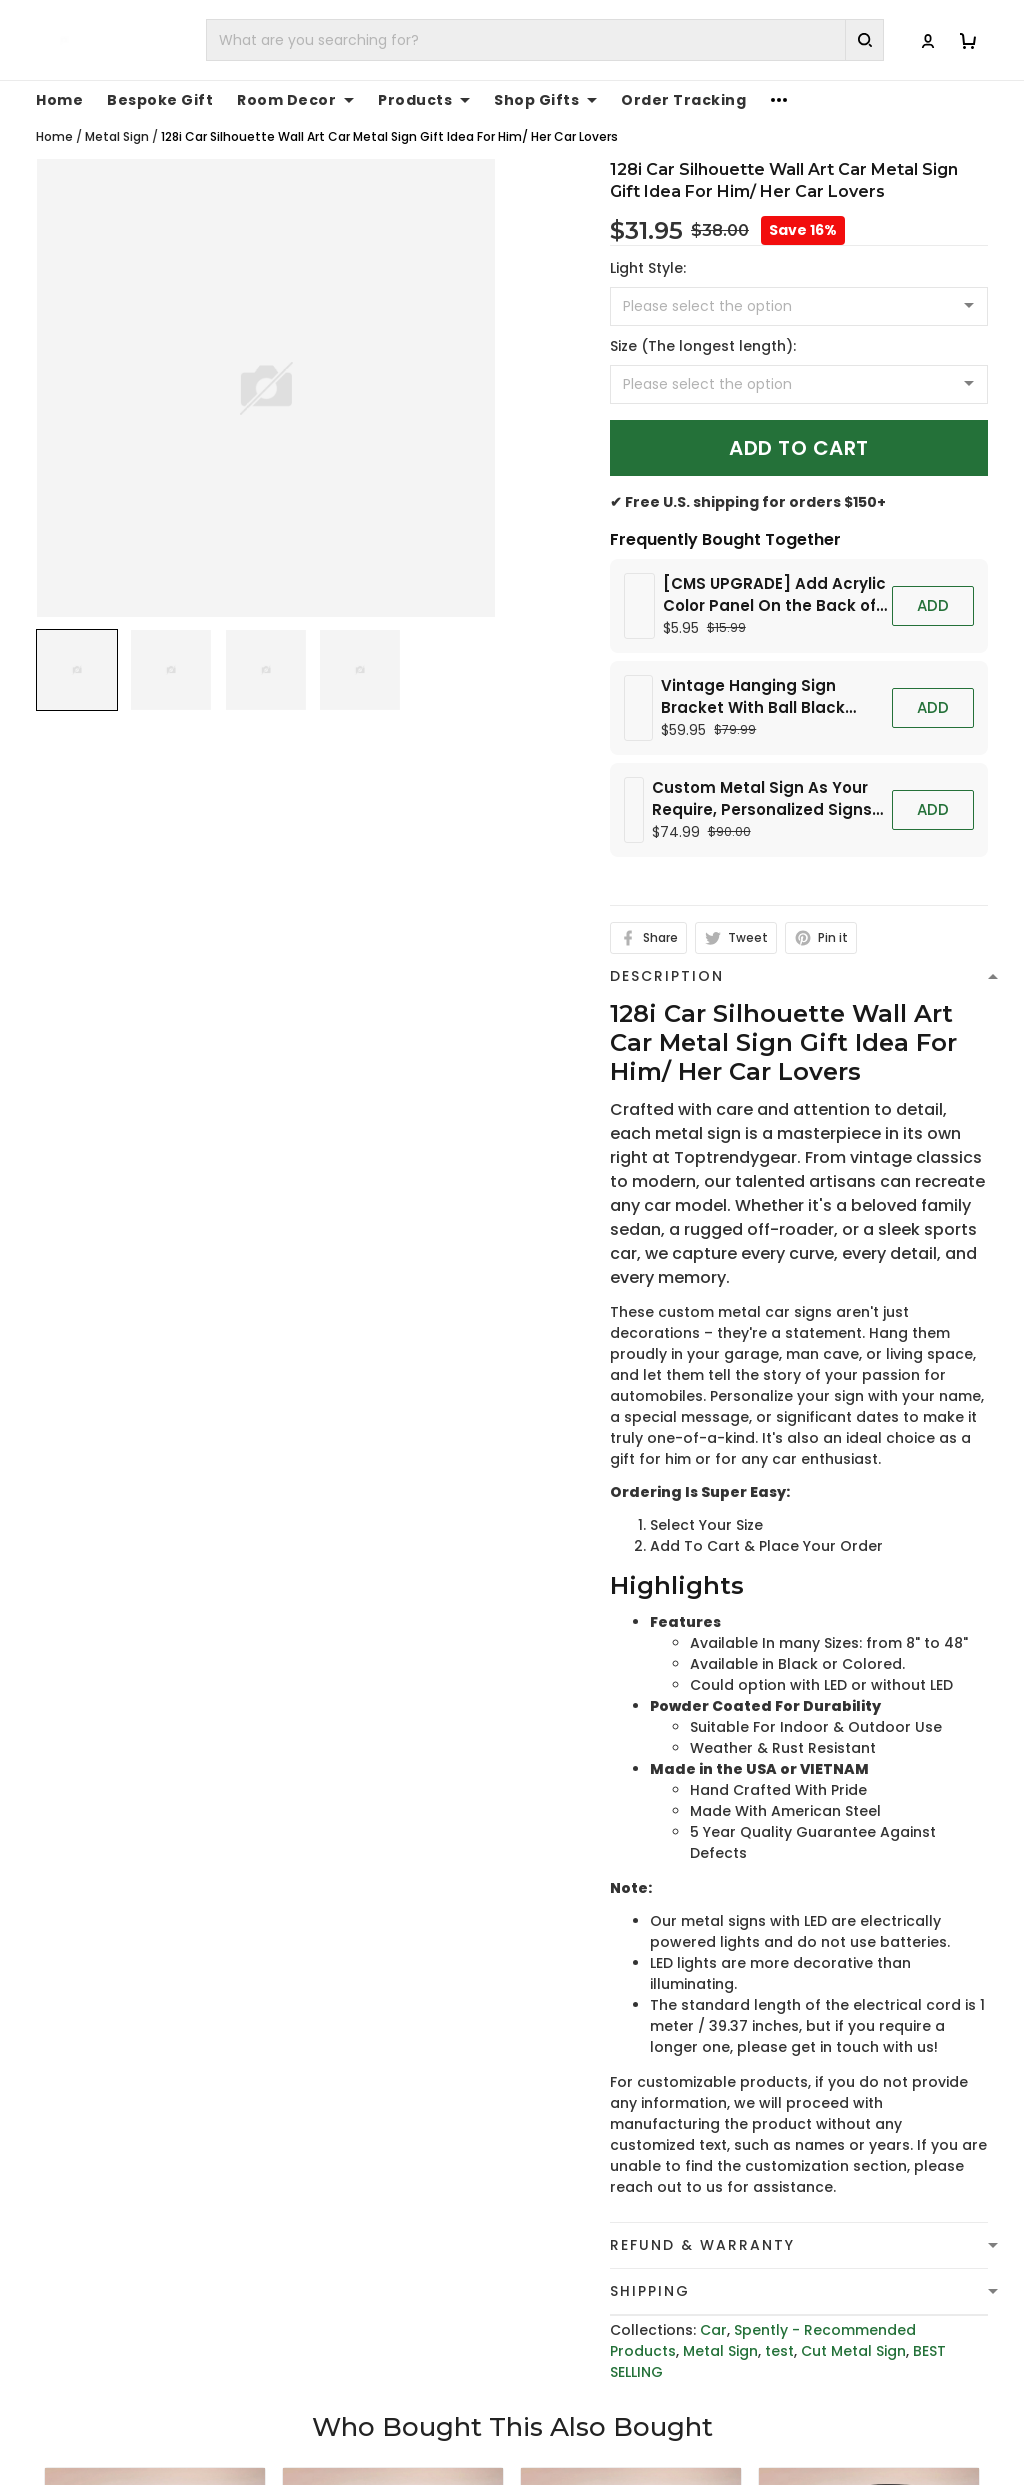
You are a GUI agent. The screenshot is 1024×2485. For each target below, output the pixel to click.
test (779, 1987)
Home (59, 100)
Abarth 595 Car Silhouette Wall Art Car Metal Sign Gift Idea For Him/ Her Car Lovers (869, 2363)
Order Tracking (683, 100)
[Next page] (1000, 2278)
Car (713, 1966)
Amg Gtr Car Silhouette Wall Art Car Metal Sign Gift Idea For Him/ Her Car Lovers (631, 2363)
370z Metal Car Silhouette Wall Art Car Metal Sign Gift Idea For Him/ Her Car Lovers (155, 2363)
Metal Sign (117, 136)
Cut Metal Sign (853, 1987)
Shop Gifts (545, 100)
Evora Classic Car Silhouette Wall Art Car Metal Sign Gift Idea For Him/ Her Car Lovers (379, 2363)
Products (424, 100)
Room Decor (295, 100)
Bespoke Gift (160, 100)
